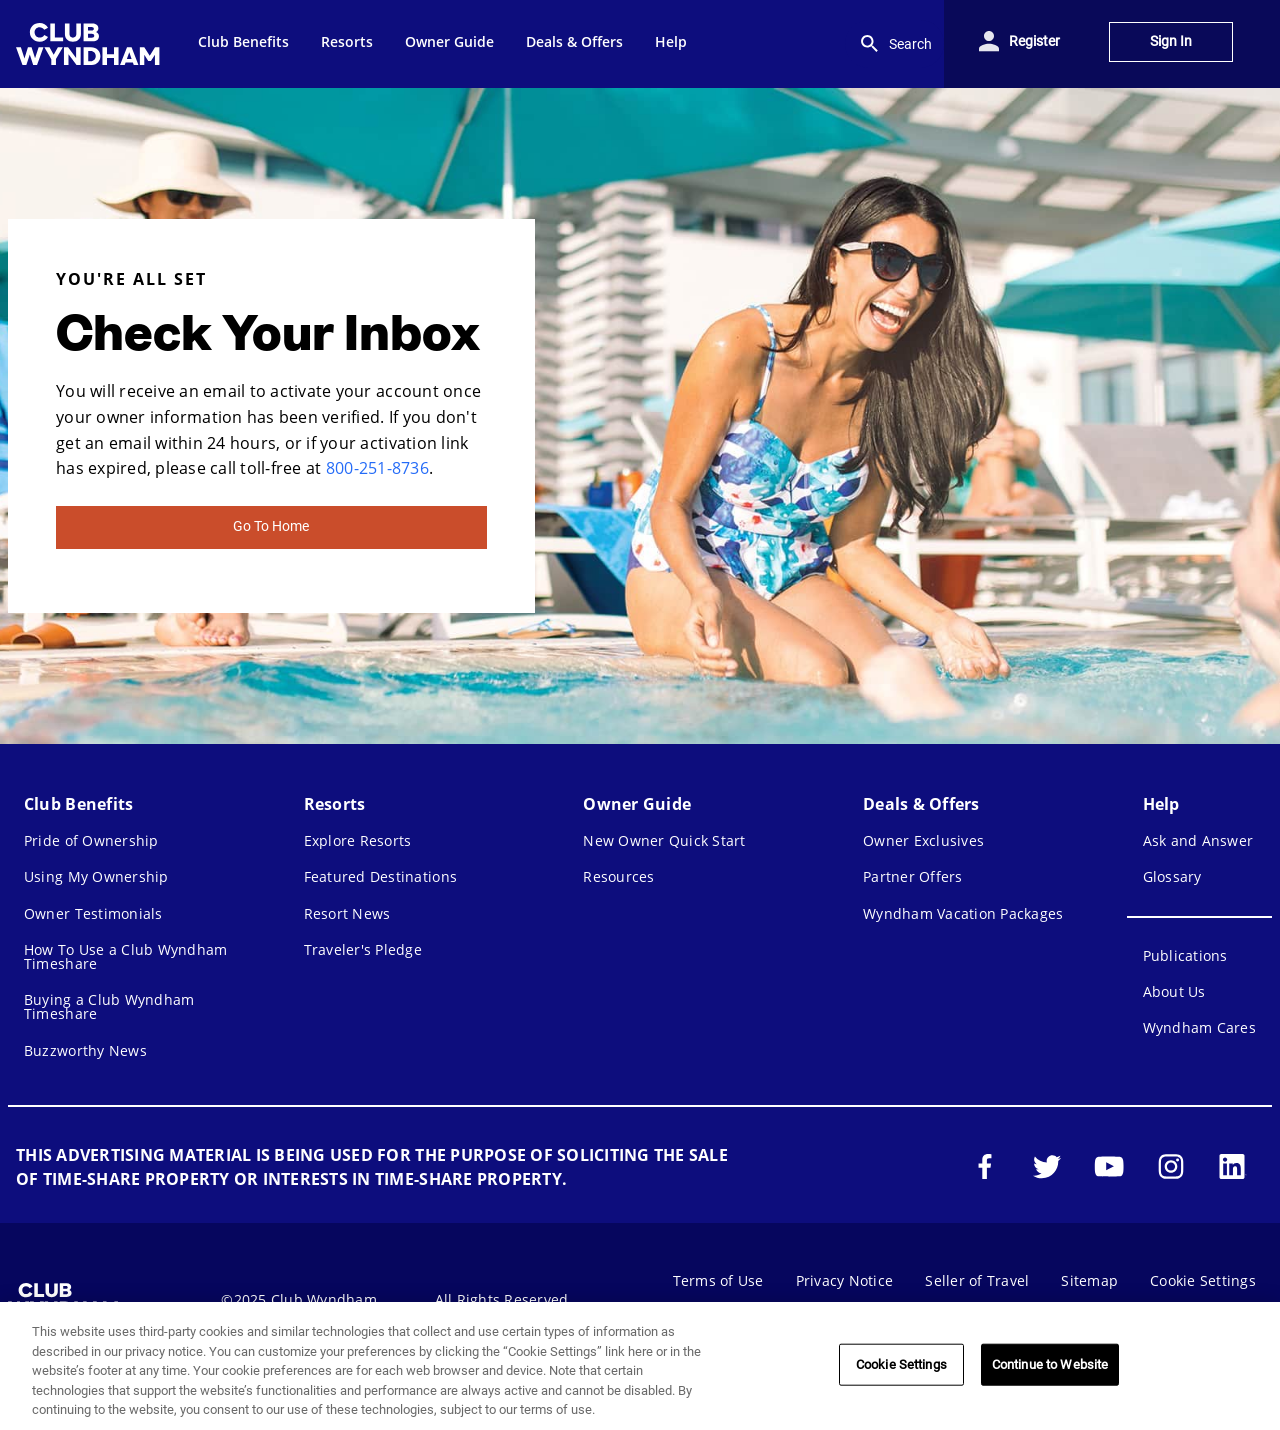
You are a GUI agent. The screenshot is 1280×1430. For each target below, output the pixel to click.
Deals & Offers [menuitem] (574, 41)
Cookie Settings (1203, 1280)
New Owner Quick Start (664, 840)
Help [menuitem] (671, 41)
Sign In (1171, 41)
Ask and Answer (1198, 840)
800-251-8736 (377, 468)
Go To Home (271, 526)
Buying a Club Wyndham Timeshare (109, 1006)
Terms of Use (718, 1280)
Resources (618, 876)
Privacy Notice (845, 1280)
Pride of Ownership (91, 840)
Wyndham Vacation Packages (963, 913)
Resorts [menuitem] (347, 41)
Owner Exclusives (923, 840)
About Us (1174, 991)
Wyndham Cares (1199, 1027)
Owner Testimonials (93, 913)
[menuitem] (91, 44)
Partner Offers (913, 876)
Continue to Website (1050, 1364)
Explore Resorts (358, 840)
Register (1034, 41)
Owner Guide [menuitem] (449, 41)
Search (894, 44)
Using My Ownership (96, 876)
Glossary (1172, 876)
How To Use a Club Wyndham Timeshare (125, 956)
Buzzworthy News (85, 1050)
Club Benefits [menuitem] (243, 41)
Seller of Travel (977, 1280)
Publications (1185, 955)
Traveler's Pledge (363, 949)
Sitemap (1089, 1280)
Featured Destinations (380, 876)
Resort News (347, 913)
